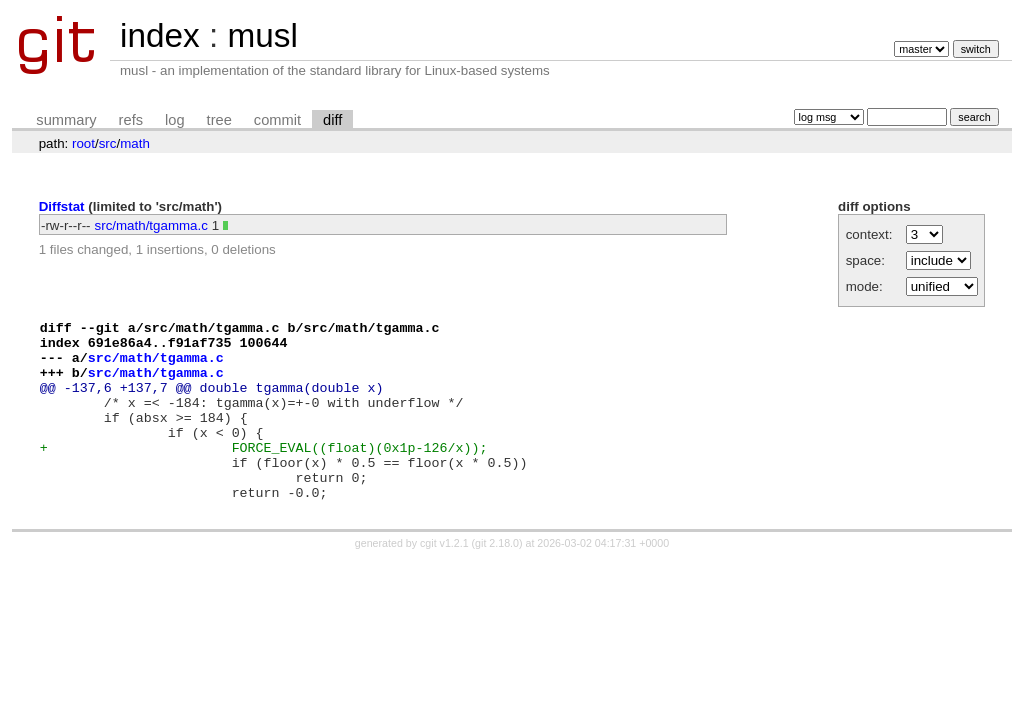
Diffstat (62, 206)
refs (131, 120)
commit (277, 120)
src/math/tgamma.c (151, 225)
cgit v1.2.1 (444, 579)
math (135, 143)
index (160, 35)
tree (219, 120)
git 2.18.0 (497, 579)
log (175, 120)
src (108, 143)
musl (262, 35)
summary (66, 120)
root (83, 143)
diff (332, 120)
